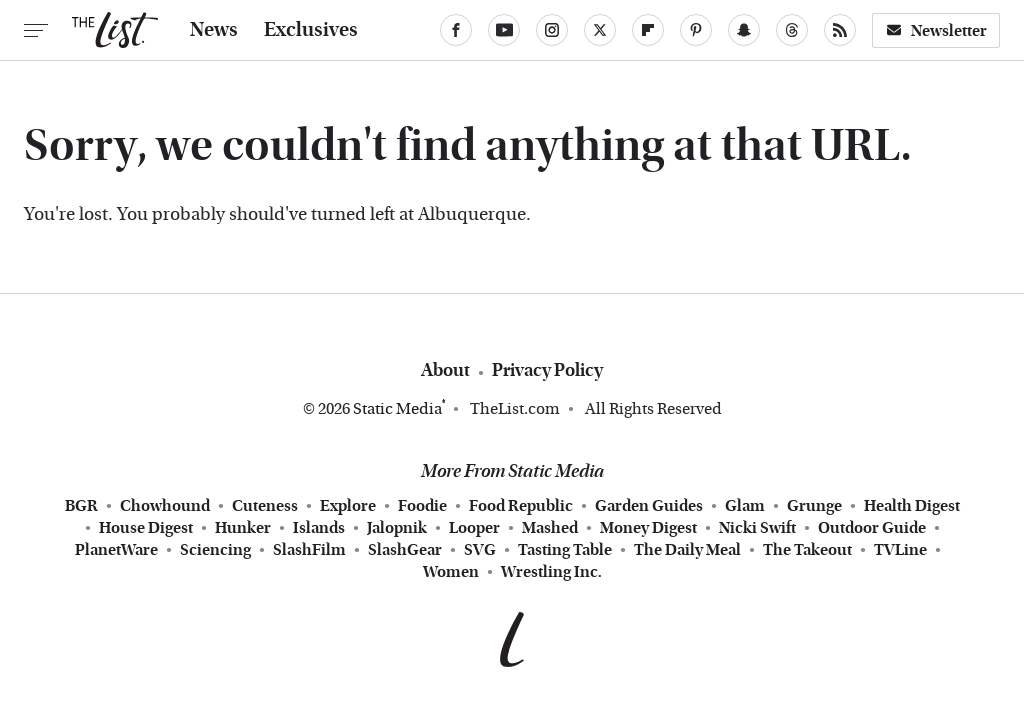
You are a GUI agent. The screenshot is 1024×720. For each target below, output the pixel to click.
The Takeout (807, 550)
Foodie (422, 506)
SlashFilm (309, 550)
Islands (319, 528)
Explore (348, 506)
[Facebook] (456, 30)
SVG (480, 550)
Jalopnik (397, 528)
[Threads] (792, 30)
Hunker (243, 528)
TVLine (900, 550)
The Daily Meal (687, 550)
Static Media (397, 408)
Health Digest (912, 506)
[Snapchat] (744, 30)
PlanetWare (116, 550)
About (445, 370)
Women (451, 572)
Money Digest (648, 528)
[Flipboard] (648, 30)
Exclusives (311, 30)
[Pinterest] (696, 30)
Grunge (814, 506)
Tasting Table (565, 550)
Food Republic (521, 506)
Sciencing (215, 550)
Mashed (550, 528)
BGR (81, 506)
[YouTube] (504, 30)
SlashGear (405, 550)
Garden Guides (649, 506)
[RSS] (840, 30)
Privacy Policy (547, 370)
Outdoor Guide (872, 528)
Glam (745, 506)
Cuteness (265, 506)
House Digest (146, 528)
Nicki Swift (757, 528)
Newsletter (936, 30)
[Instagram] (552, 30)
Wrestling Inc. (551, 572)
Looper (474, 528)
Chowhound (165, 506)
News (214, 30)
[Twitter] (600, 30)
